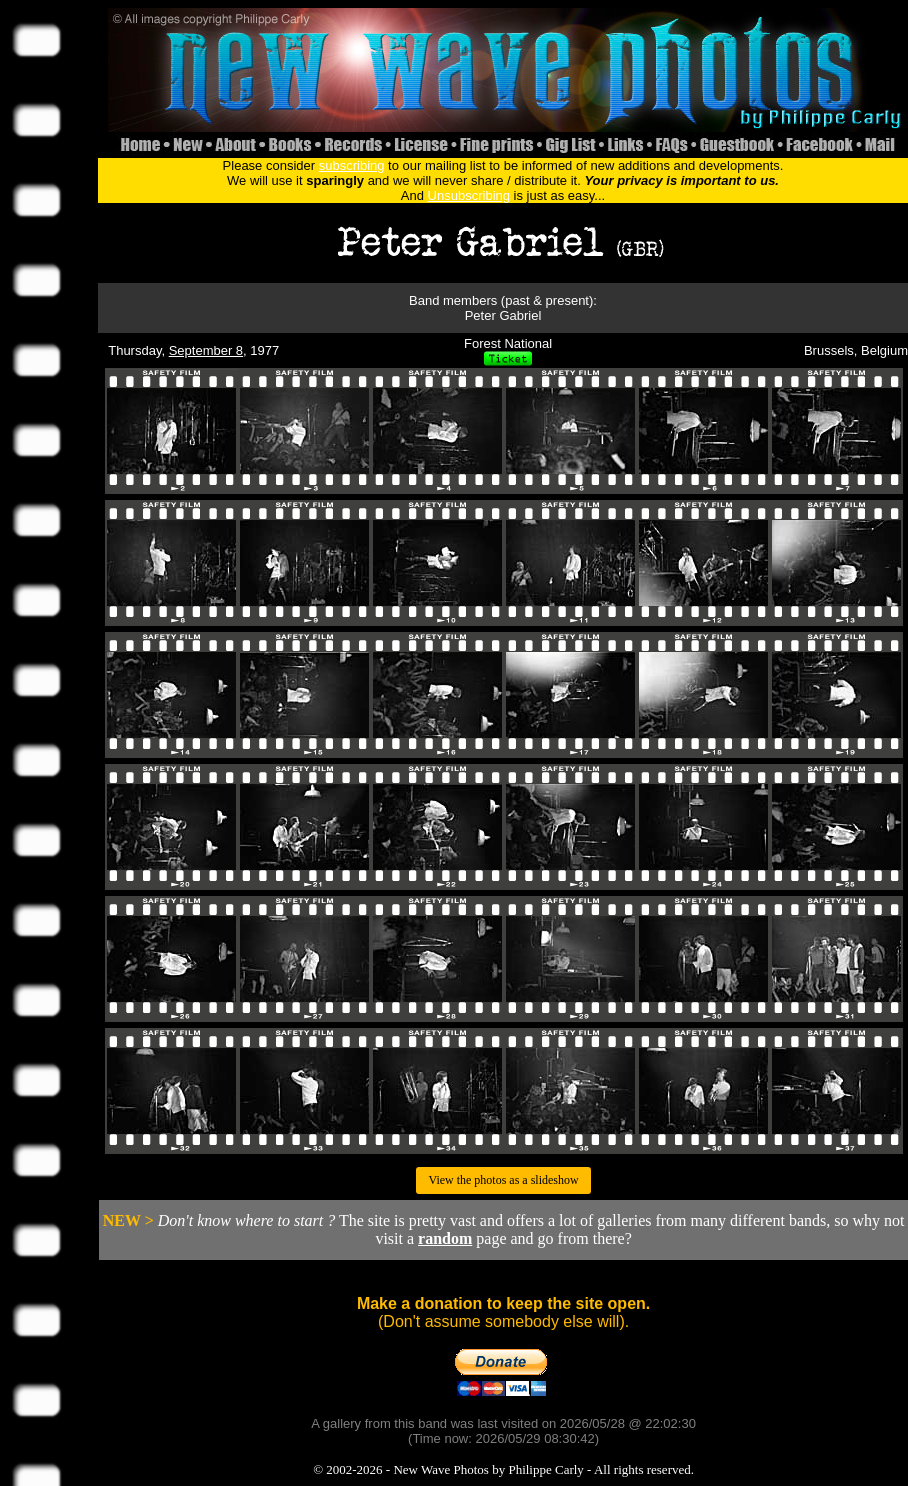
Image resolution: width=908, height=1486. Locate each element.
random (445, 1238)
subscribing (352, 165)
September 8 (206, 350)
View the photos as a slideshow (503, 1180)
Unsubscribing (469, 195)
